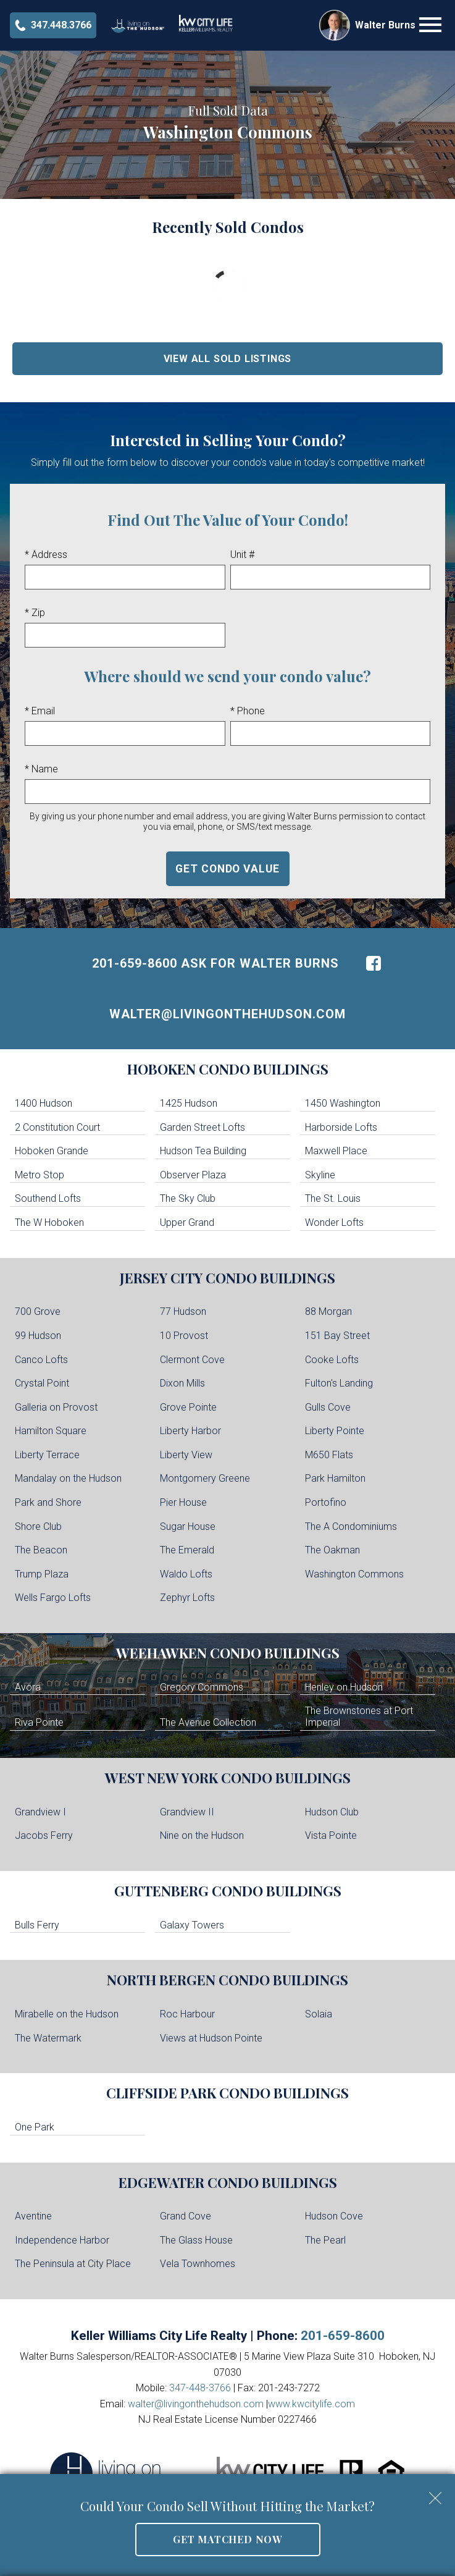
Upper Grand (187, 1222)
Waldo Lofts (186, 1574)
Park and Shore (48, 1502)
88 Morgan (328, 1311)
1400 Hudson (43, 1103)
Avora (28, 1687)
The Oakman (332, 1550)
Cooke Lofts (332, 1360)
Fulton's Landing (339, 1383)
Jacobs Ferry (44, 1835)
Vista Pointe (331, 1835)
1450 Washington (342, 1103)
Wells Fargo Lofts (53, 1597)
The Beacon (41, 1550)
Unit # (242, 554)
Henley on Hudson (344, 1687)
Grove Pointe (188, 1407)
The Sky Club (187, 1198)
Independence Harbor (62, 2240)
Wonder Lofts (334, 1222)
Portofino (325, 1502)
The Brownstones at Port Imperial (359, 1716)
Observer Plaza (193, 1175)
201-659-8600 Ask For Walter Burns (215, 963)
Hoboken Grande (51, 1151)
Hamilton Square (50, 1431)
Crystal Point (42, 1383)
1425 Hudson (188, 1103)
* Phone (247, 711)
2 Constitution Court (57, 1127)
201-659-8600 (343, 2335)
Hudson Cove (334, 2216)
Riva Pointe (39, 1722)
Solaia (318, 2014)
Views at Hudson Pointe (211, 2038)
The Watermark (48, 2038)
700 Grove (38, 1311)
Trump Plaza (42, 1574)
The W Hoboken (49, 1222)
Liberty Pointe (334, 1431)
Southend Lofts (48, 1198)
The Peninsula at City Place (73, 2264)
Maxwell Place (336, 1151)
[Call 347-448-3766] (53, 25)
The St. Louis (333, 1198)
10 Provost (184, 1335)
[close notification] (435, 2494)
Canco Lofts (41, 1360)
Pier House (183, 1502)
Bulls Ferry (37, 1925)
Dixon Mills (182, 1383)
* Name (41, 769)
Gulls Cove (328, 1407)
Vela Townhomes (197, 2264)
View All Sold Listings (228, 359)
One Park (34, 2127)
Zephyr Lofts (187, 1597)
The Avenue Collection (208, 1722)
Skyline (320, 1175)
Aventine (33, 2216)
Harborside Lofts (341, 1127)
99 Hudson (38, 1335)
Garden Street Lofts (202, 1127)
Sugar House (187, 1526)
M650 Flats (329, 1455)
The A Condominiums (351, 1526)
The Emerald (187, 1550)
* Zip (35, 613)
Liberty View (186, 1455)
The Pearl (325, 2240)
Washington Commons (354, 1574)
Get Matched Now (227, 2539)
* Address (46, 554)
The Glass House (196, 2240)
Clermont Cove (192, 1360)
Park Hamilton (335, 1478)
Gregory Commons (201, 1687)
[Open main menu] (430, 25)
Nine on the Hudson (202, 1835)
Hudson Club (332, 1812)
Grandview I (40, 1812)
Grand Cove (185, 2216)
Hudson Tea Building (203, 1151)
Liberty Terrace (47, 1455)
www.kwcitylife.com (311, 2404)
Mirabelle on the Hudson (67, 2014)
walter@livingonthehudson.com (227, 1014)
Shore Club (38, 1526)
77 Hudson (183, 1311)
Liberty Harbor (190, 1431)
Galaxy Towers (192, 1925)
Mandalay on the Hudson (68, 1478)
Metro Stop (39, 1175)
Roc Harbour (187, 2014)
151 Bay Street (337, 1335)
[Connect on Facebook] (373, 963)
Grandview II (187, 1812)
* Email (40, 711)
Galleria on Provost (56, 1407)
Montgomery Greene (205, 1478)
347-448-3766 (200, 2388)
